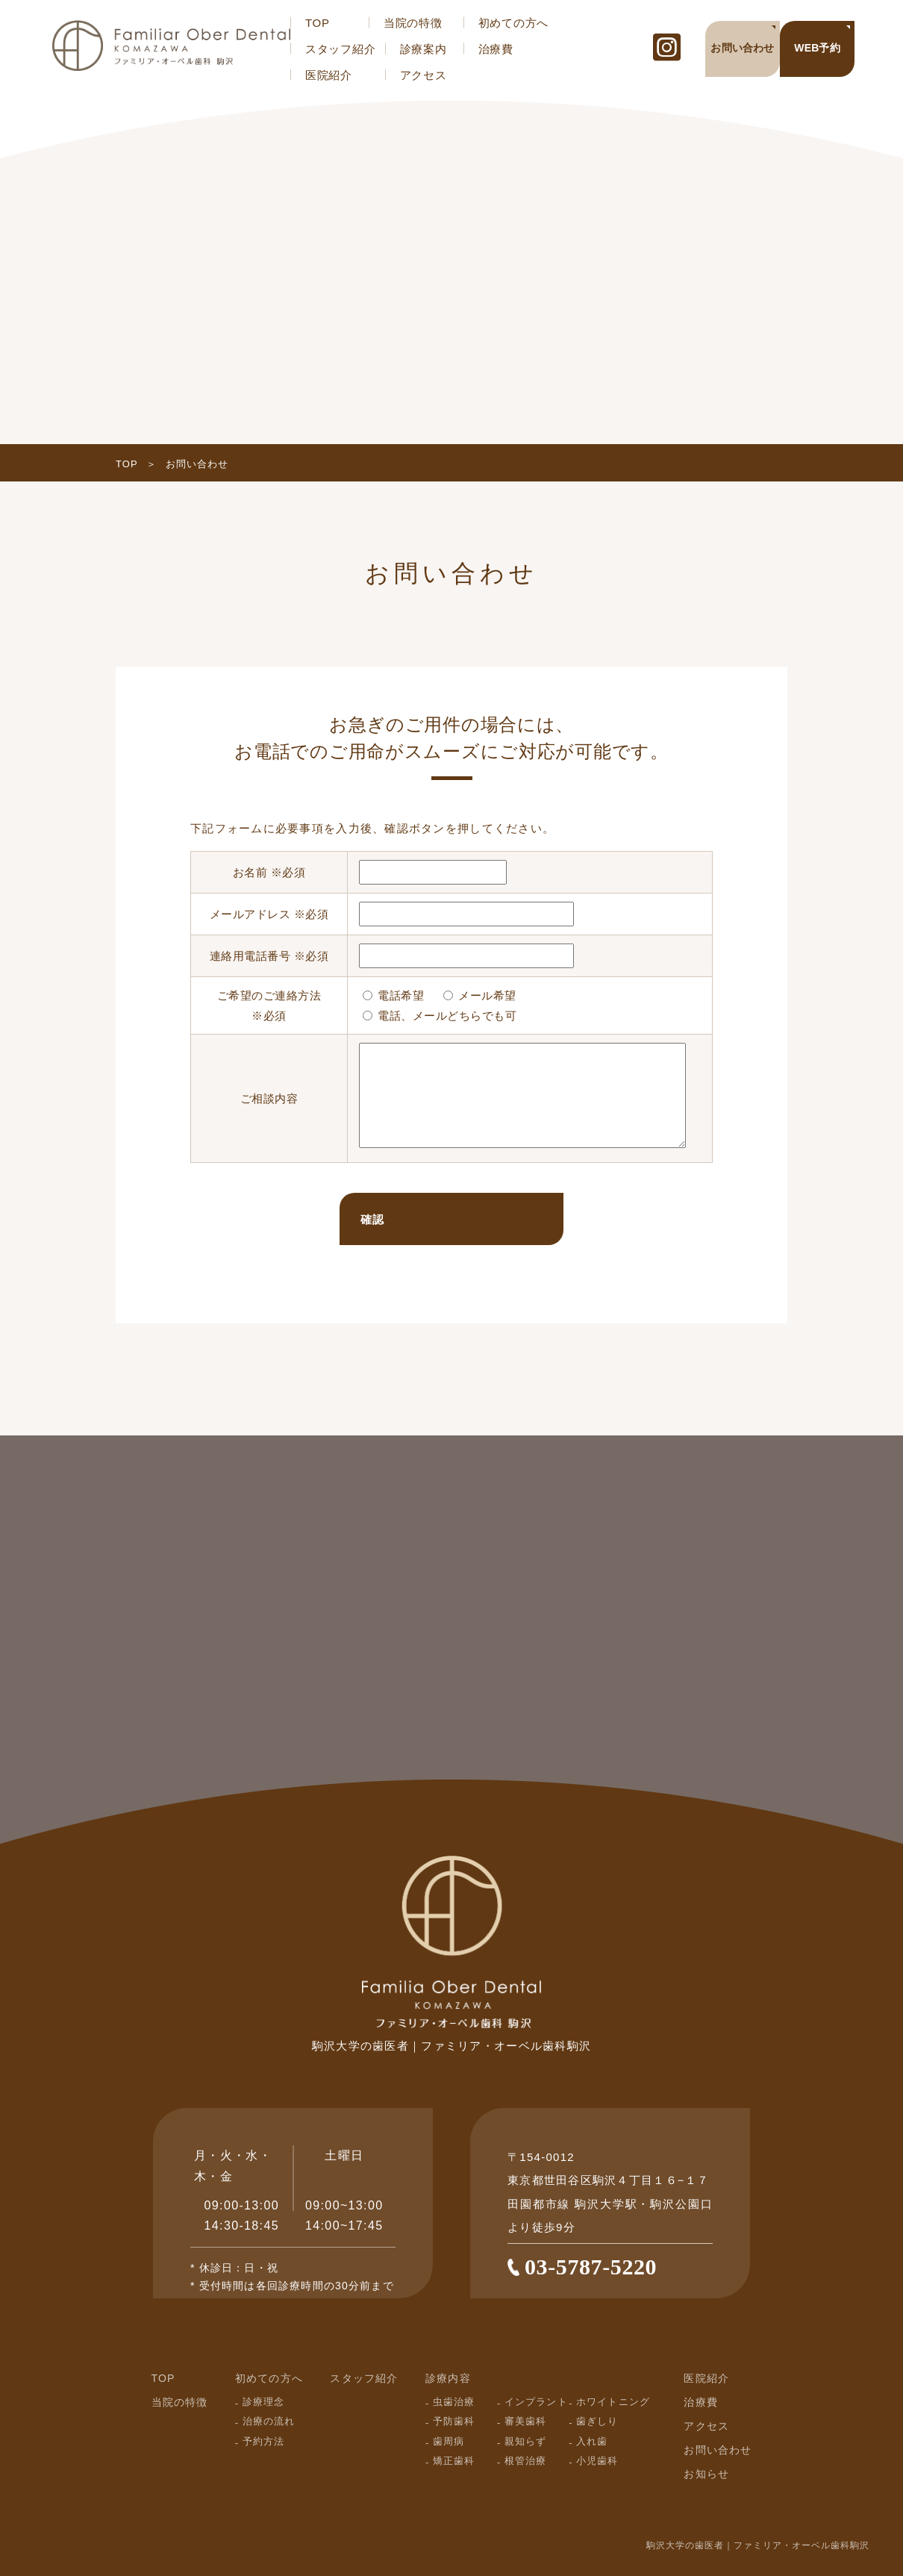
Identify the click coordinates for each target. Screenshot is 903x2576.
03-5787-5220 (591, 2266)
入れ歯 (591, 2441)
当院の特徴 (413, 22)
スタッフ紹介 (340, 49)
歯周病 (448, 2441)
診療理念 (263, 2401)
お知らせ (706, 2474)
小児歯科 (597, 2460)
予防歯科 (454, 2421)
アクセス (423, 75)
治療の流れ (269, 2421)
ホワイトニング (613, 2401)
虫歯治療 (454, 2401)
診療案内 (423, 49)
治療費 (495, 49)
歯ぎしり (597, 2421)
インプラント (536, 2401)
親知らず (525, 2441)
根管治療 (525, 2460)
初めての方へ (513, 22)
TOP (317, 22)
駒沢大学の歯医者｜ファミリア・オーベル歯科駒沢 (757, 2545)
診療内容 (448, 2378)
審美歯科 (525, 2421)
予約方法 (263, 2441)
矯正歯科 (454, 2460)
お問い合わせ (718, 2450)
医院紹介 (328, 75)
